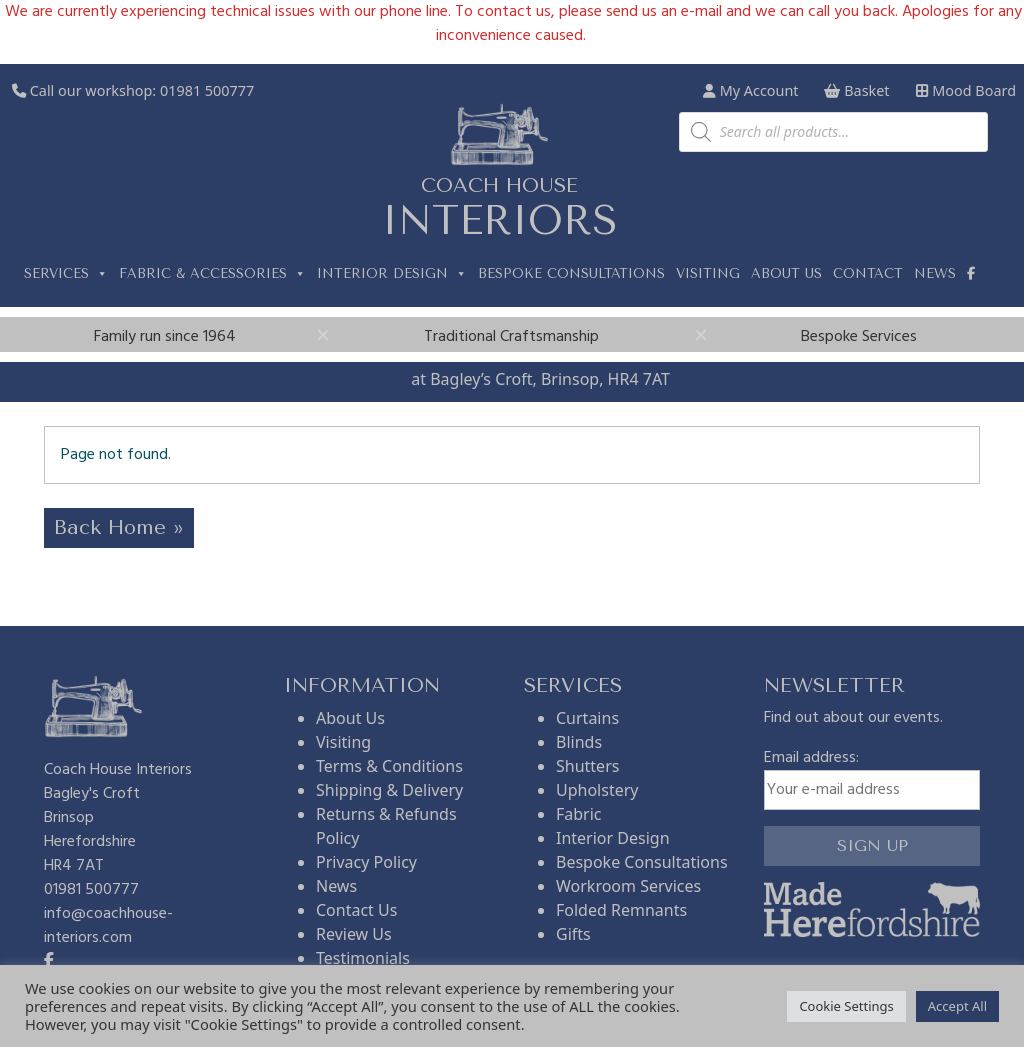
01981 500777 (207, 90)
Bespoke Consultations (571, 273)
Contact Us (356, 910)
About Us (350, 718)
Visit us (380, 379)
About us (786, 273)
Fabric (579, 814)
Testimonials (363, 958)
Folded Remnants (621, 910)
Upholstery (597, 790)
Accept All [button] (957, 1006)
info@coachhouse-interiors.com (108, 926)
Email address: (872, 778)
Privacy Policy (366, 862)
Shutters (587, 766)
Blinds (579, 742)
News (935, 273)
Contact (868, 273)
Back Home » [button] (119, 527)
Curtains (587, 718)
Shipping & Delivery (389, 790)
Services (66, 274)
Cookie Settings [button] (846, 1006)
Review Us (354, 934)
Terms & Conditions (389, 766)
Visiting (708, 273)
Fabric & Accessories (212, 274)
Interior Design (392, 274)
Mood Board (966, 90)
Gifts (573, 934)
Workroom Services (628, 886)
